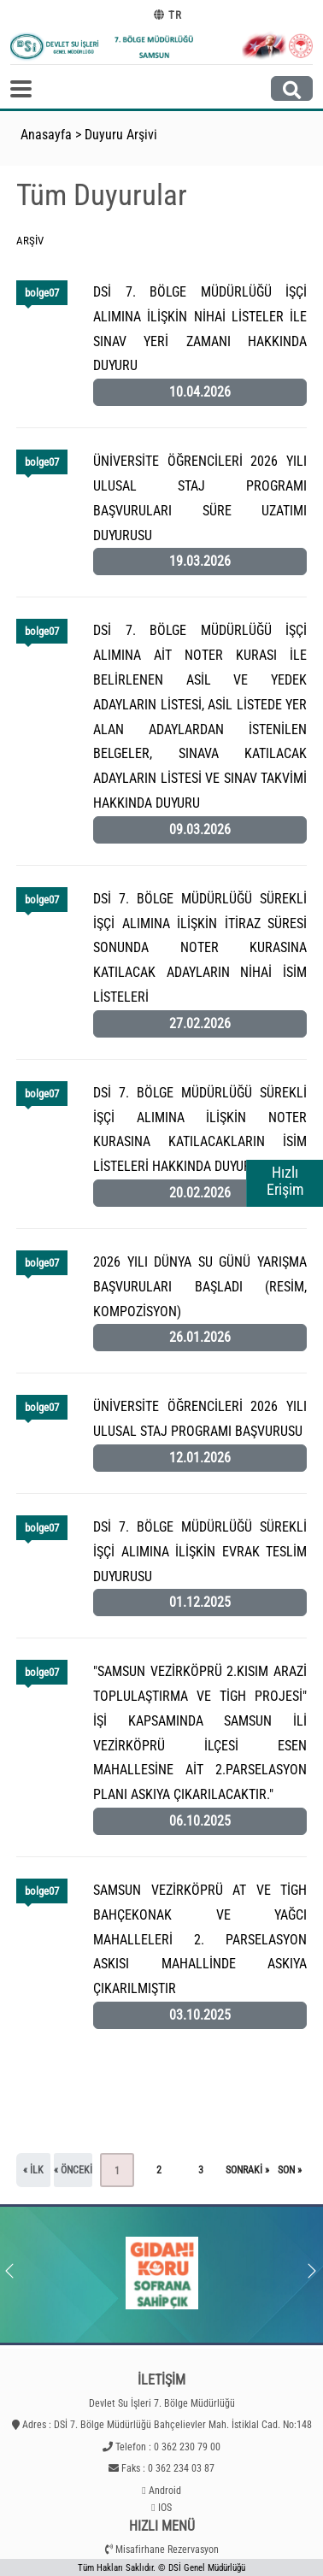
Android (165, 2491)
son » (290, 2170)
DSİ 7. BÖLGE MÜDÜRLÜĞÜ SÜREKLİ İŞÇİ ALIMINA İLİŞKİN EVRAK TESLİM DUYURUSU (200, 1552)
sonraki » (247, 2170)
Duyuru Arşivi (121, 134)
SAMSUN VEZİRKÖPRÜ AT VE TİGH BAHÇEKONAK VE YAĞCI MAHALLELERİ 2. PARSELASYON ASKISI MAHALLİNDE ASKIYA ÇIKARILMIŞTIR (200, 1939)
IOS (165, 2508)
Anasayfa (46, 134)
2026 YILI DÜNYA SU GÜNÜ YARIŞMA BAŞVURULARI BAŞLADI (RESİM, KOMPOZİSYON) (200, 1287)
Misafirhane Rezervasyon (167, 2549)
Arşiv (30, 240)
